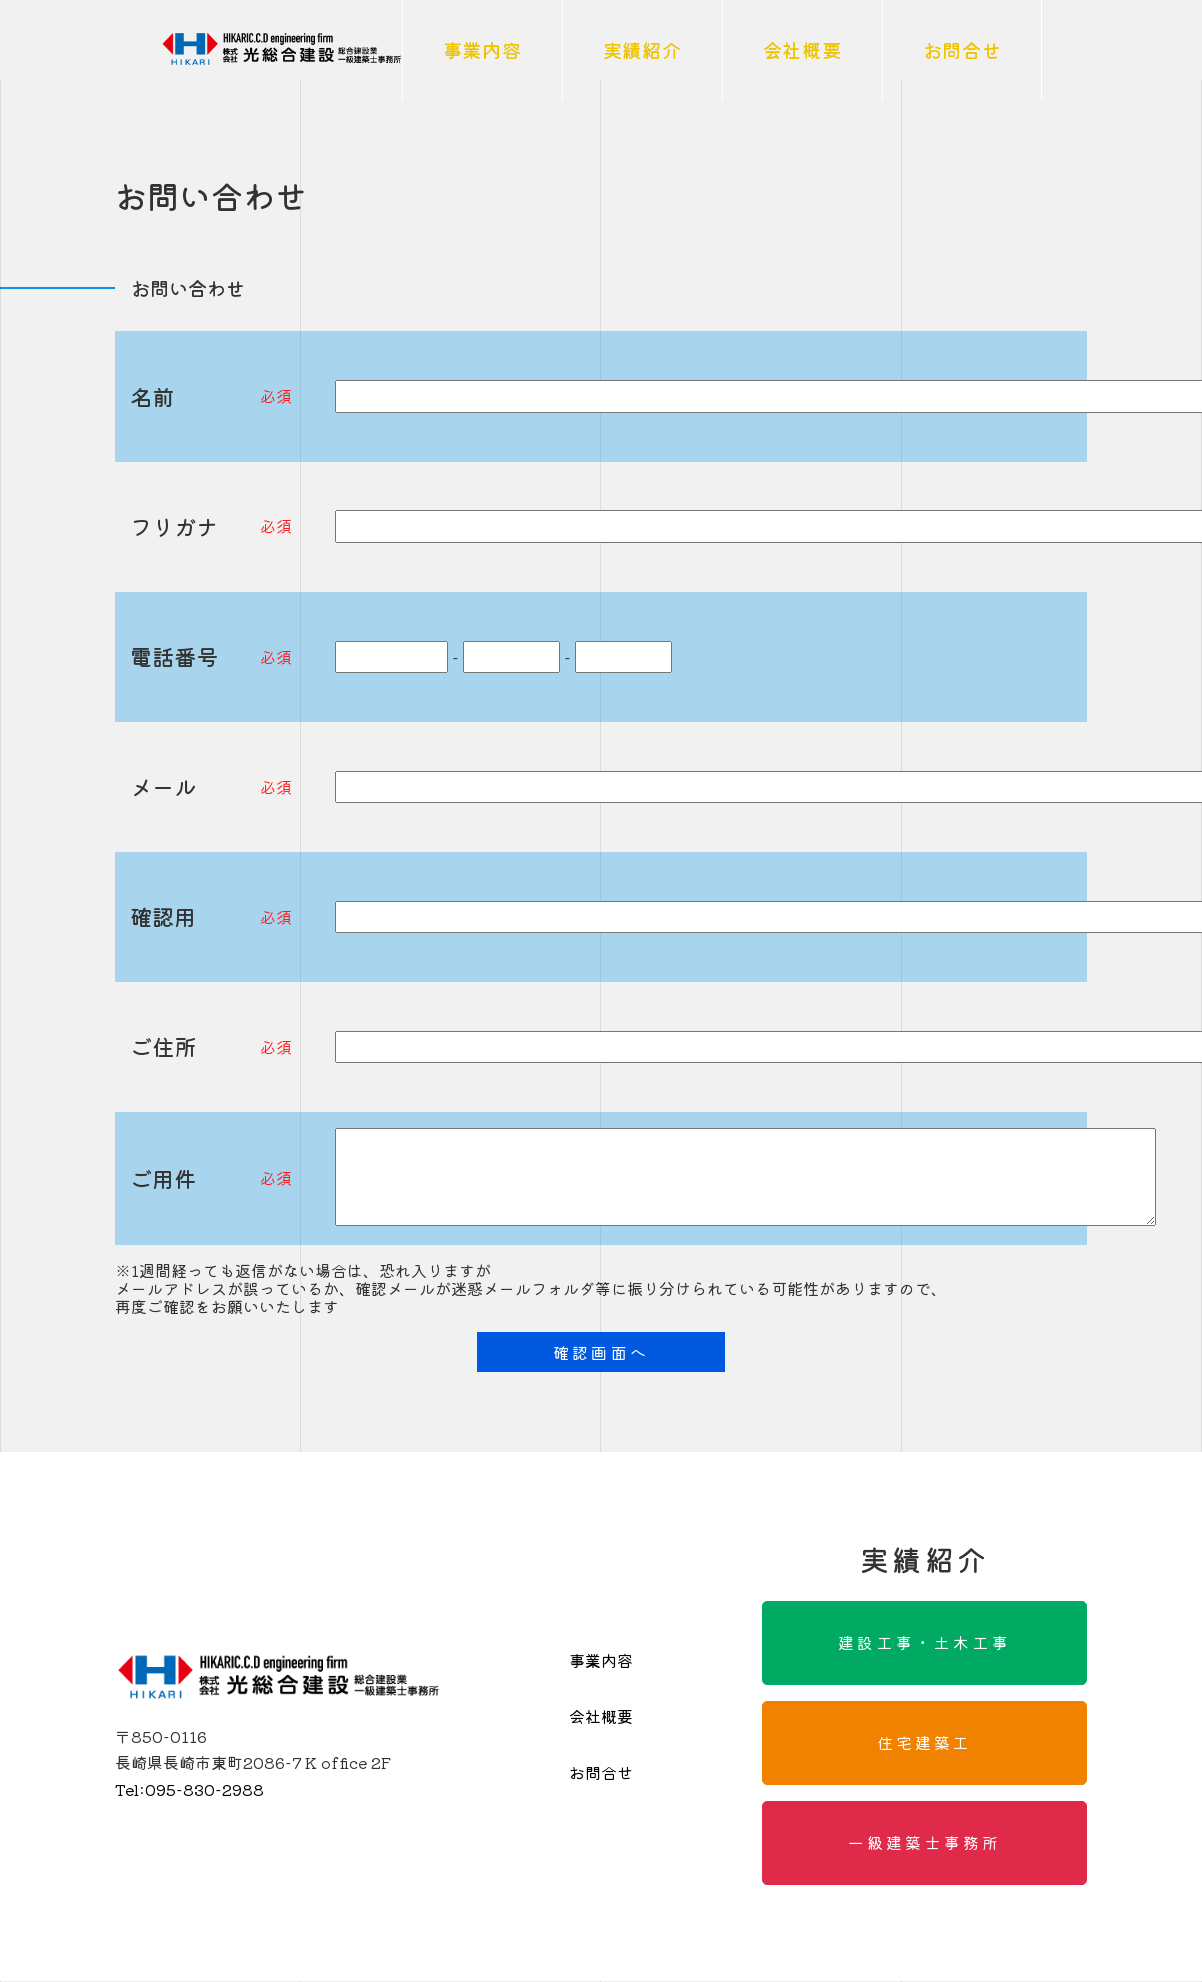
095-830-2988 (189, 1789)
